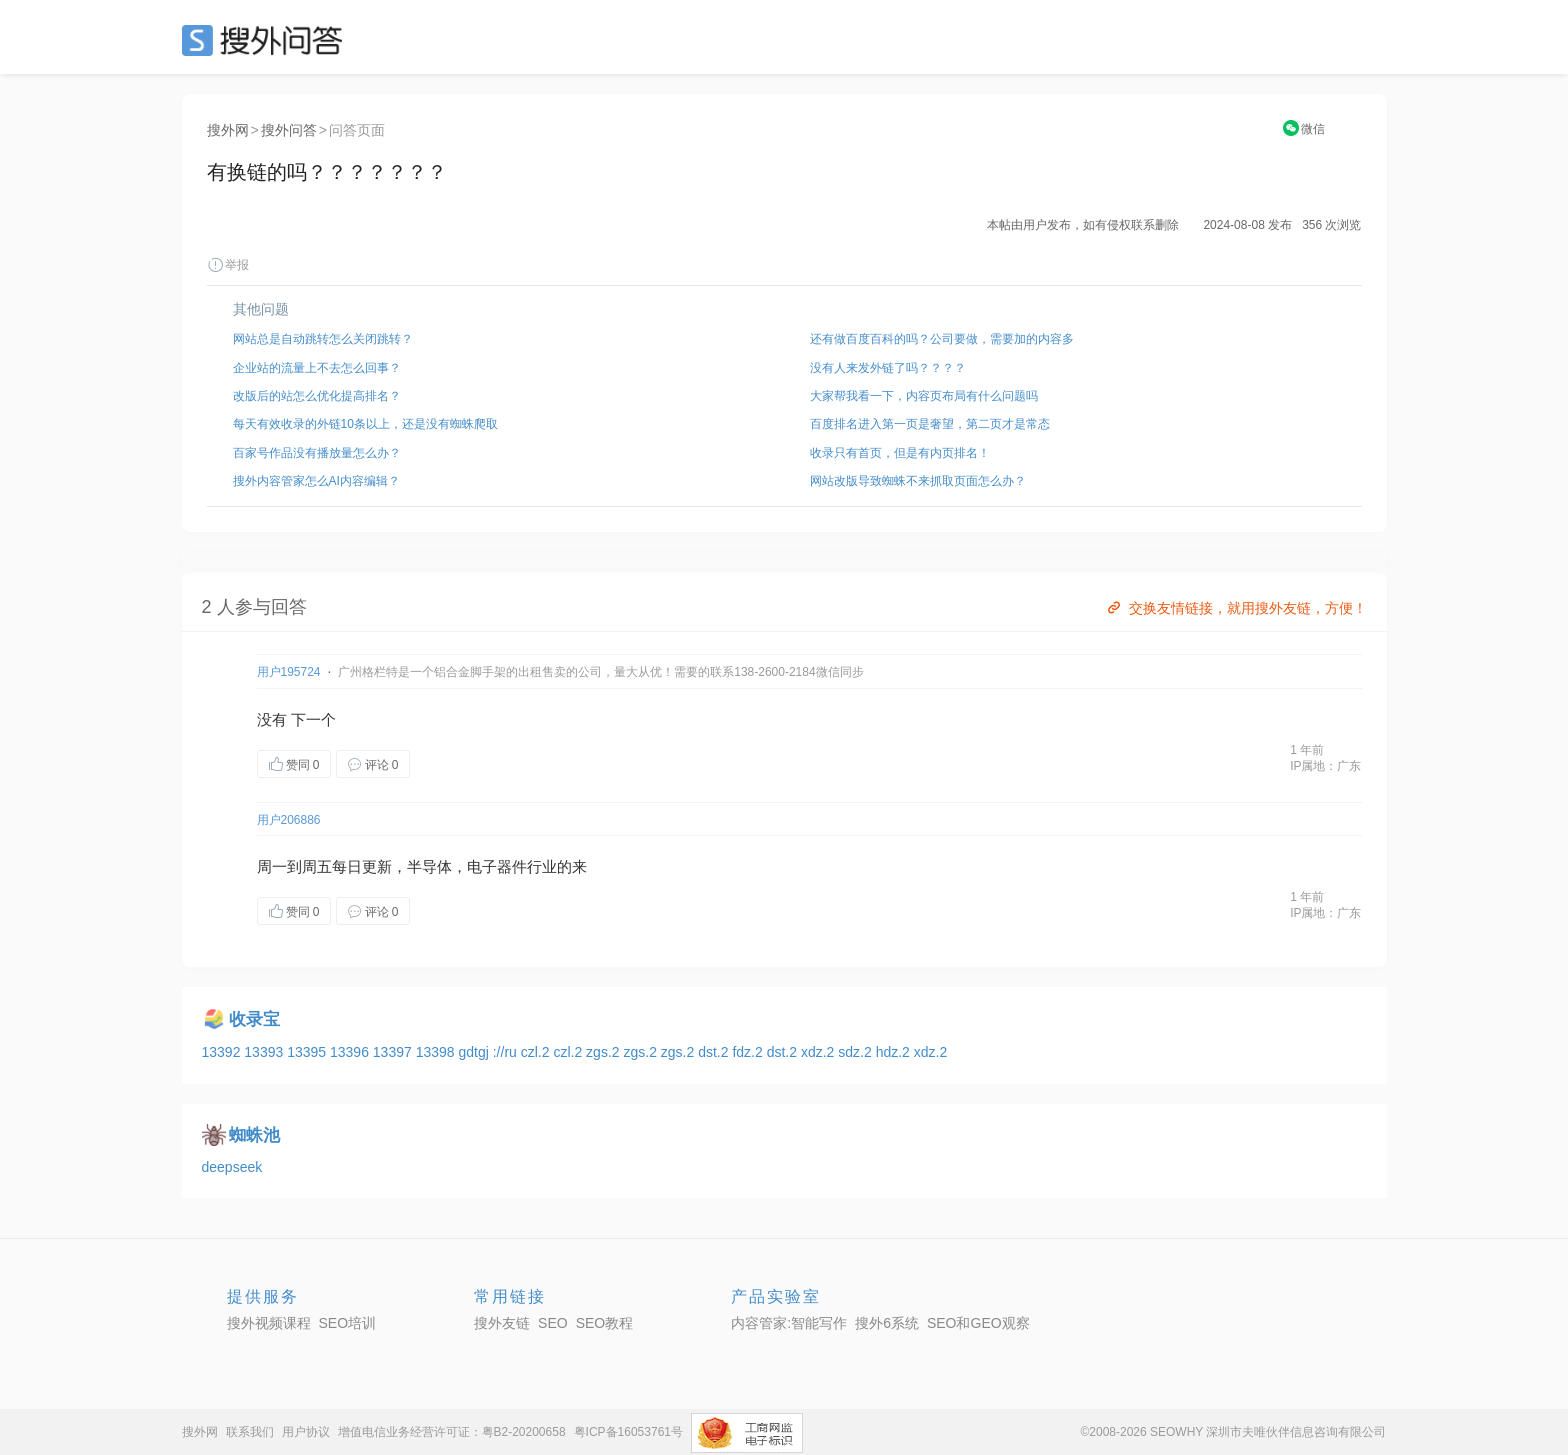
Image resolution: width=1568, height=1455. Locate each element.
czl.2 (537, 1052)
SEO (267, 40)
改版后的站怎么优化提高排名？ (317, 396)
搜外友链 (502, 1323)
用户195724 (289, 672)
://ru (507, 1052)
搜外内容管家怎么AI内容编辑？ (316, 481)
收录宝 (254, 1019)
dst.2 (715, 1052)
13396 (351, 1052)
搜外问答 (289, 130)
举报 (228, 265)
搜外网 (228, 130)
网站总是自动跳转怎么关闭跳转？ (323, 339)
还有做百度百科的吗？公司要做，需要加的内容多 (942, 339)
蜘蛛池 (254, 1135)
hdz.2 (895, 1052)
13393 (265, 1052)
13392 (223, 1052)
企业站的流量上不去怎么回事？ (317, 368)
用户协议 (306, 1432)
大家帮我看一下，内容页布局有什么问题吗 (924, 396)
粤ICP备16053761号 (628, 1432)
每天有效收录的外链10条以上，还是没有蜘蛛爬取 (365, 424)
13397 (394, 1052)
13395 (308, 1052)
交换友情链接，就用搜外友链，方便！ (1235, 608)
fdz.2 (749, 1052)
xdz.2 (819, 1052)
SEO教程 (605, 1323)
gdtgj (475, 1052)
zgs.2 (604, 1052)
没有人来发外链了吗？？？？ (888, 368)
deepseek (232, 1167)
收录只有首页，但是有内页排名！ (900, 453)
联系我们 (250, 1432)
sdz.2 (856, 1052)
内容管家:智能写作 (789, 1323)
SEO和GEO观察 (978, 1323)
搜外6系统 (887, 1323)
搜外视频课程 (269, 1323)
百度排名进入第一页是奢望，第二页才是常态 (930, 424)
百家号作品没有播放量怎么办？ (317, 453)
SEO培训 (348, 1323)
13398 (437, 1052)
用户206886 (289, 820)
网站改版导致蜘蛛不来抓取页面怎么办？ (918, 481)
